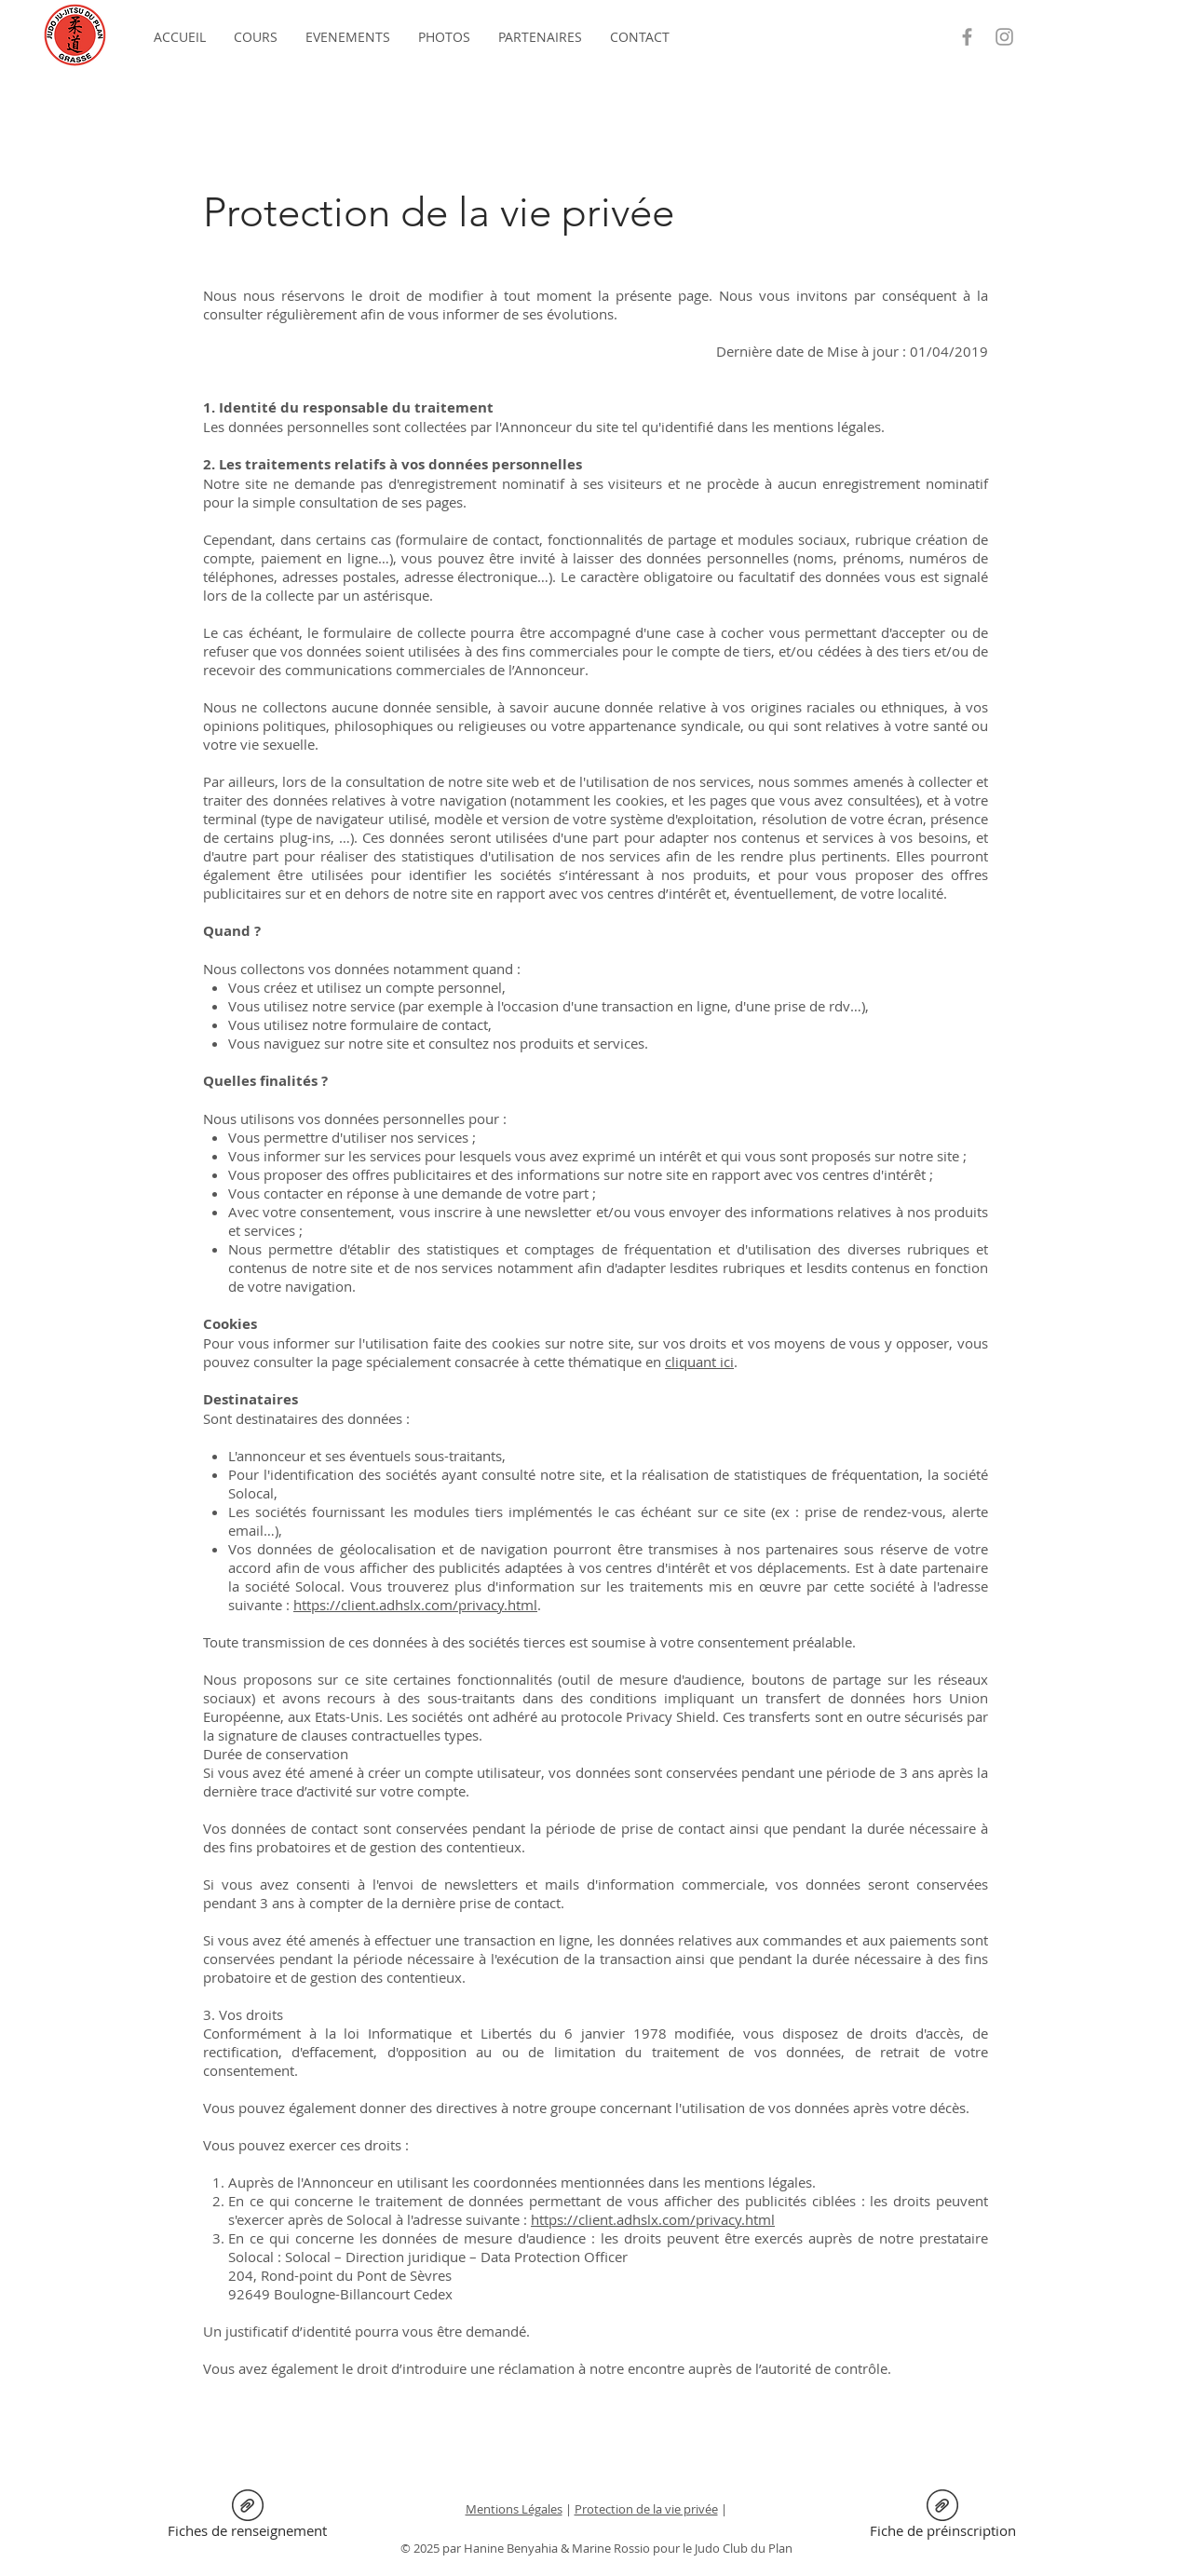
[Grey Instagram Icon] (1004, 36)
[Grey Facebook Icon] (967, 36)
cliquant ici (699, 1361)
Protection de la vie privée (646, 2509)
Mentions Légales (514, 2509)
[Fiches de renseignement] (247, 2517)
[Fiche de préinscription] (942, 2517)
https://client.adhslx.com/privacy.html (415, 1604)
